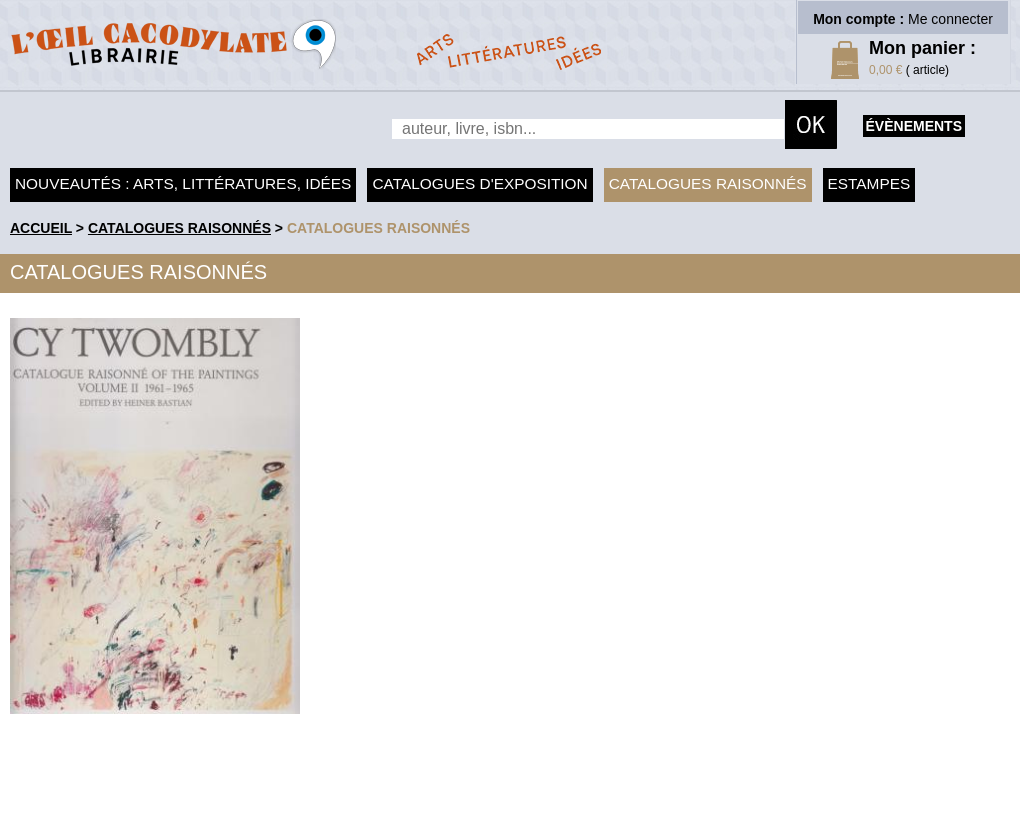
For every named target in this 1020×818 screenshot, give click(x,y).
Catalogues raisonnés (708, 183)
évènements (914, 126)
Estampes (869, 183)
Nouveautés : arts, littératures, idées (183, 183)
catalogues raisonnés (378, 228)
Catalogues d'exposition (479, 183)
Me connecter (950, 19)
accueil (41, 228)
